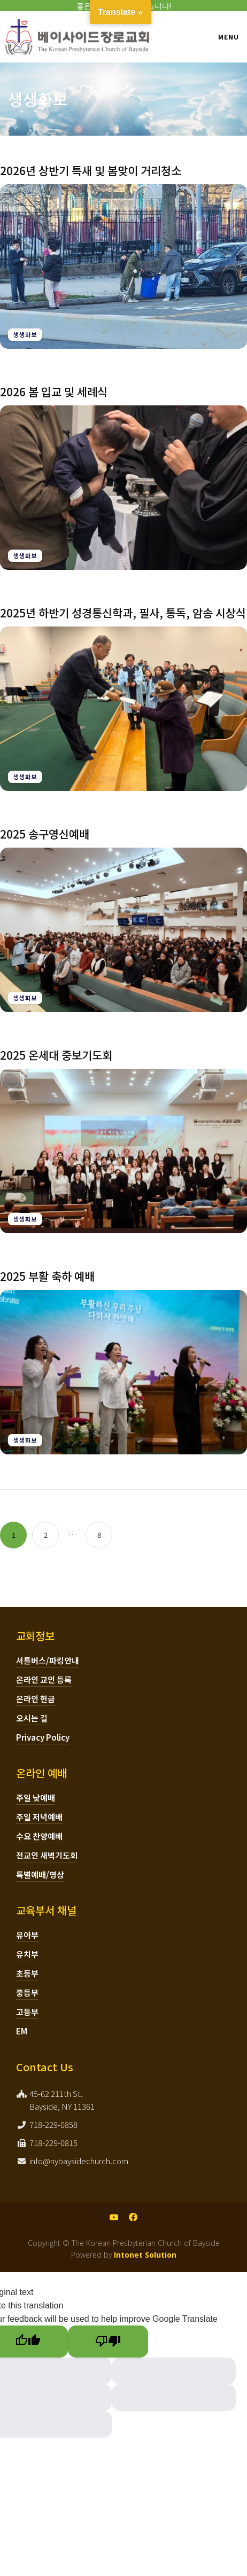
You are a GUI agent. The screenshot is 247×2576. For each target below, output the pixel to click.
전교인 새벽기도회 (47, 1855)
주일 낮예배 (35, 1797)
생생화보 (25, 334)
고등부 (27, 2011)
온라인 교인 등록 (44, 1679)
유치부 (27, 1954)
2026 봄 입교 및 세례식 (53, 391)
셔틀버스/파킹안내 (47, 1660)
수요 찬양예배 (39, 1836)
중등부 (27, 1992)
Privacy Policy (43, 1737)
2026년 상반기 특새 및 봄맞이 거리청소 (90, 170)
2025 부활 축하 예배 (47, 1276)
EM (21, 2031)
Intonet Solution (145, 2255)
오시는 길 (32, 1718)
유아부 (27, 1934)
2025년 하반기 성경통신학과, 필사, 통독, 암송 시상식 (123, 613)
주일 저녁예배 (39, 1816)
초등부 (27, 1973)
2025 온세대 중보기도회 (56, 1055)
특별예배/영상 (40, 1874)
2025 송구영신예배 (44, 834)
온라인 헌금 (35, 1698)
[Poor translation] (108, 2342)
